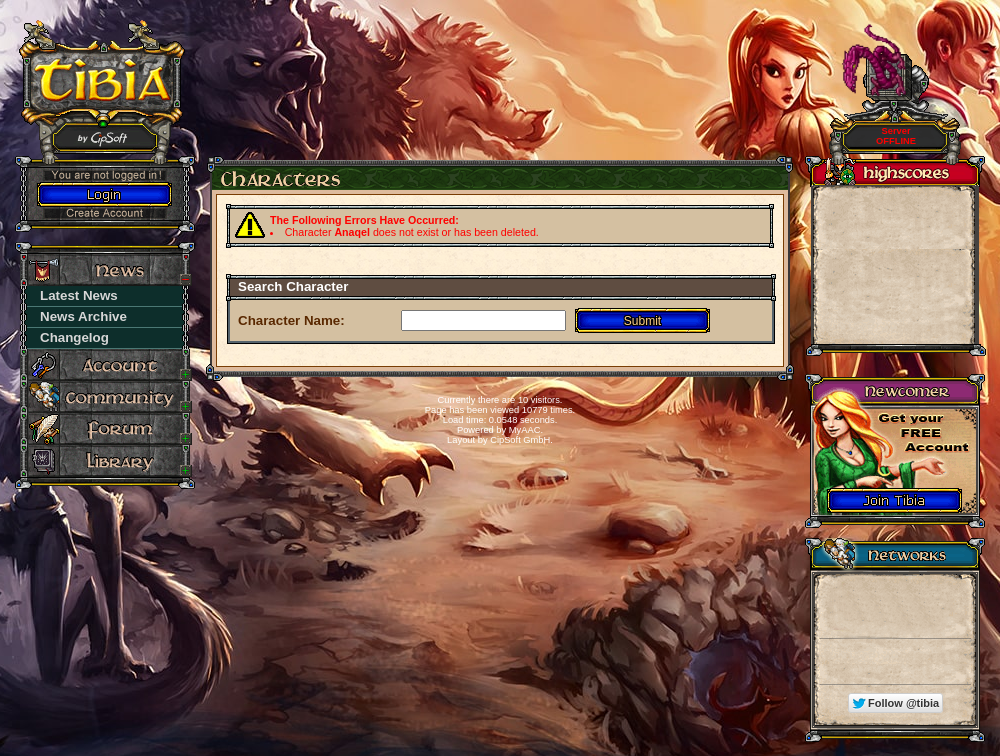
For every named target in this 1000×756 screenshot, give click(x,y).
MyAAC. (526, 430)
